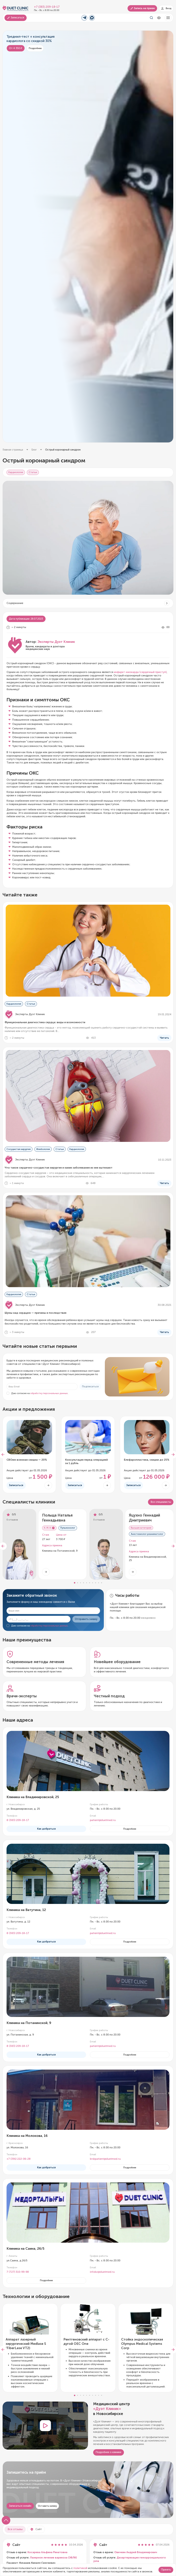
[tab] (74, 1582)
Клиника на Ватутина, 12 (26, 1910)
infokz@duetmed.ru (102, 2271)
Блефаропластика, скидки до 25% (146, 1459)
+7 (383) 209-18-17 (47, 6)
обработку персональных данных (49, 1393)
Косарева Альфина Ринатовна (47, 2552)
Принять (166, 2569)
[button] (168, 17)
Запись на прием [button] (142, 8)
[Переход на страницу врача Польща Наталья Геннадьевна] (46, 1572)
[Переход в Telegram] (84, 18)
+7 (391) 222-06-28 (19, 2158)
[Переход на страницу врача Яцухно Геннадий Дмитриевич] (132, 1572)
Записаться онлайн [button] (20, 2505)
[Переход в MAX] (92, 18)
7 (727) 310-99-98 (18, 2271)
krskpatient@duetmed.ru (105, 2158)
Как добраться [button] (46, 1828)
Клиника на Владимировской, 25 (33, 1797)
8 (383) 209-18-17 (18, 1820)
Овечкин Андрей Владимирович (135, 2552)
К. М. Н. (49, 1528)
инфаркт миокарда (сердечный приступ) (140, 672)
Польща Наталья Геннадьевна (57, 1518)
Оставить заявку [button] (47, 2506)
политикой (80, 2568)
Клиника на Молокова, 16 (27, 2136)
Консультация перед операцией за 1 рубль (86, 1461)
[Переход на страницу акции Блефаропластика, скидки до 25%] (165, 1485)
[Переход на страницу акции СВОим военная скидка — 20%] (48, 1485)
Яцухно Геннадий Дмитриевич (144, 1518)
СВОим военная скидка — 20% (27, 1459)
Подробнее (129, 1829)
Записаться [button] (15, 17)
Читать (164, 1037)
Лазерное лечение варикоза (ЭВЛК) (53, 2557)
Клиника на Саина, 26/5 (25, 2249)
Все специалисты (161, 1502)
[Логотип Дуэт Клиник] (15, 8)
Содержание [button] (15, 603)
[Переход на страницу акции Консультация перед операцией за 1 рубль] (107, 1485)
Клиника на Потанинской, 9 (29, 2023)
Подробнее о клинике (108, 2452)
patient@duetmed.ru (103, 1820)
